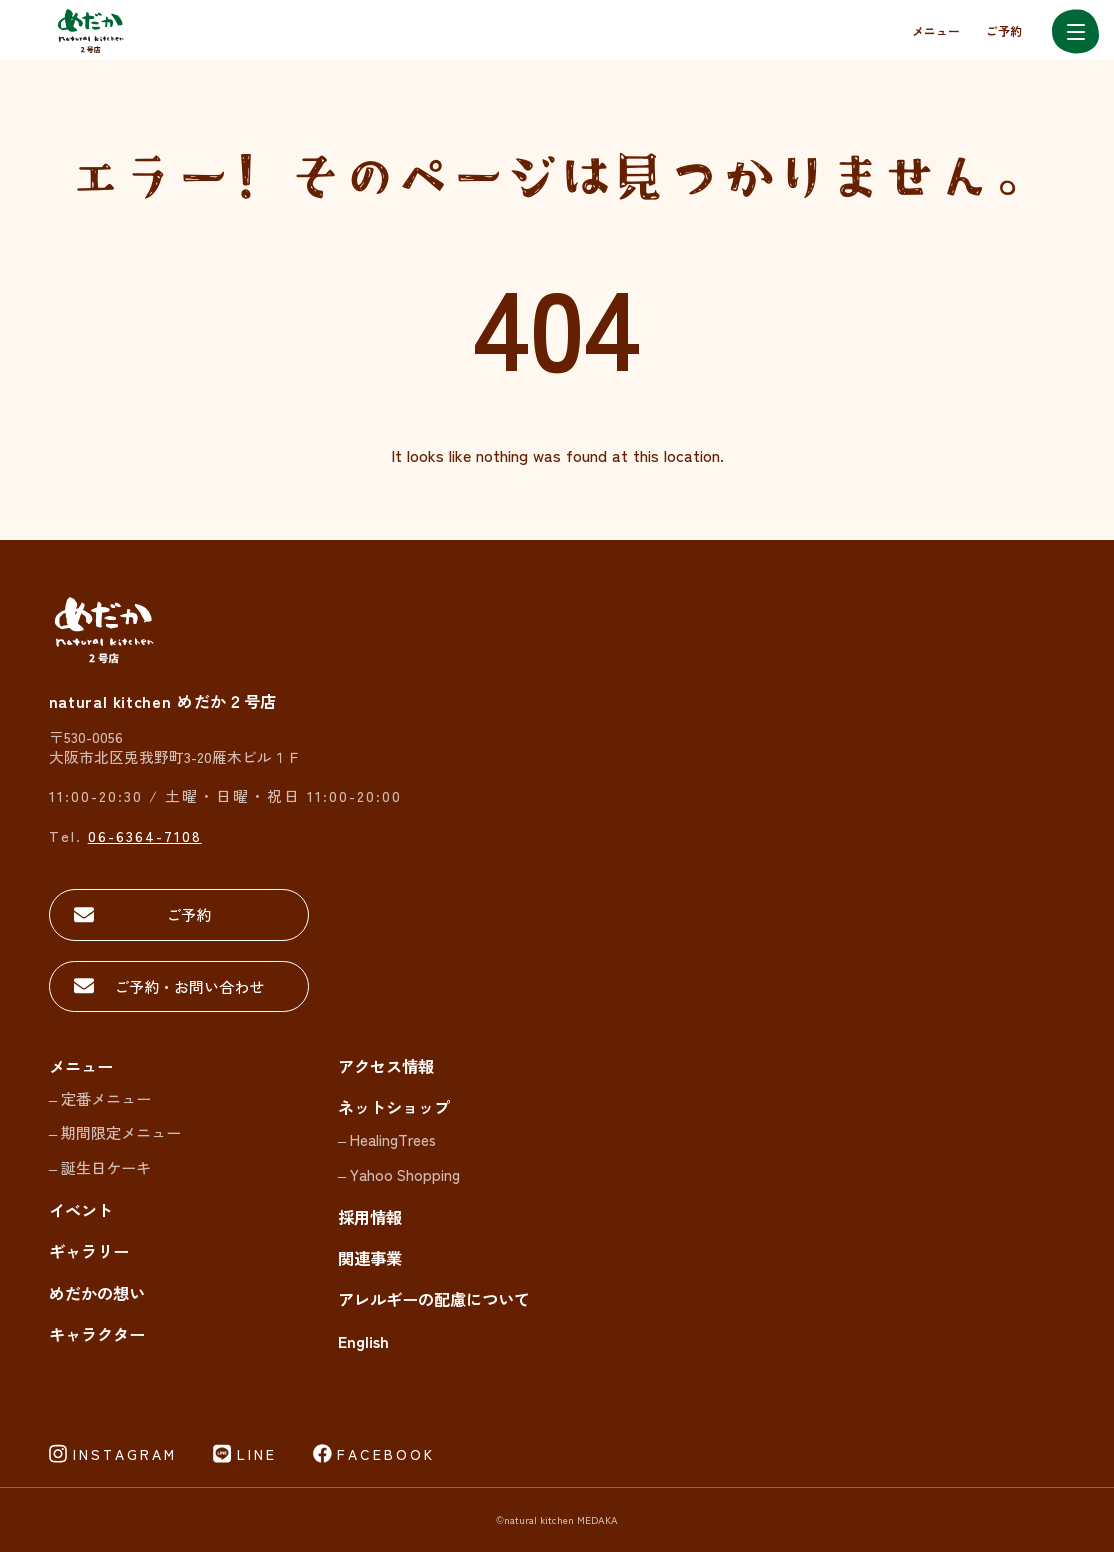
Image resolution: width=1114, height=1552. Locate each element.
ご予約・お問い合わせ (189, 986)
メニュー (936, 30)
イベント (81, 1210)
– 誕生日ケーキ (100, 1167)
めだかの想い (97, 1293)
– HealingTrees (387, 1139)
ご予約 (1004, 30)
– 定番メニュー (100, 1098)
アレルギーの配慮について (434, 1299)
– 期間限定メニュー (115, 1132)
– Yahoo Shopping (399, 1174)
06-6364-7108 (145, 835)
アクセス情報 (386, 1066)
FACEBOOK (386, 1454)
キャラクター (97, 1334)
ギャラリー (89, 1251)
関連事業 (370, 1258)
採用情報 (370, 1217)
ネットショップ (394, 1107)
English (363, 1341)
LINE (257, 1454)
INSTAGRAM (125, 1454)
